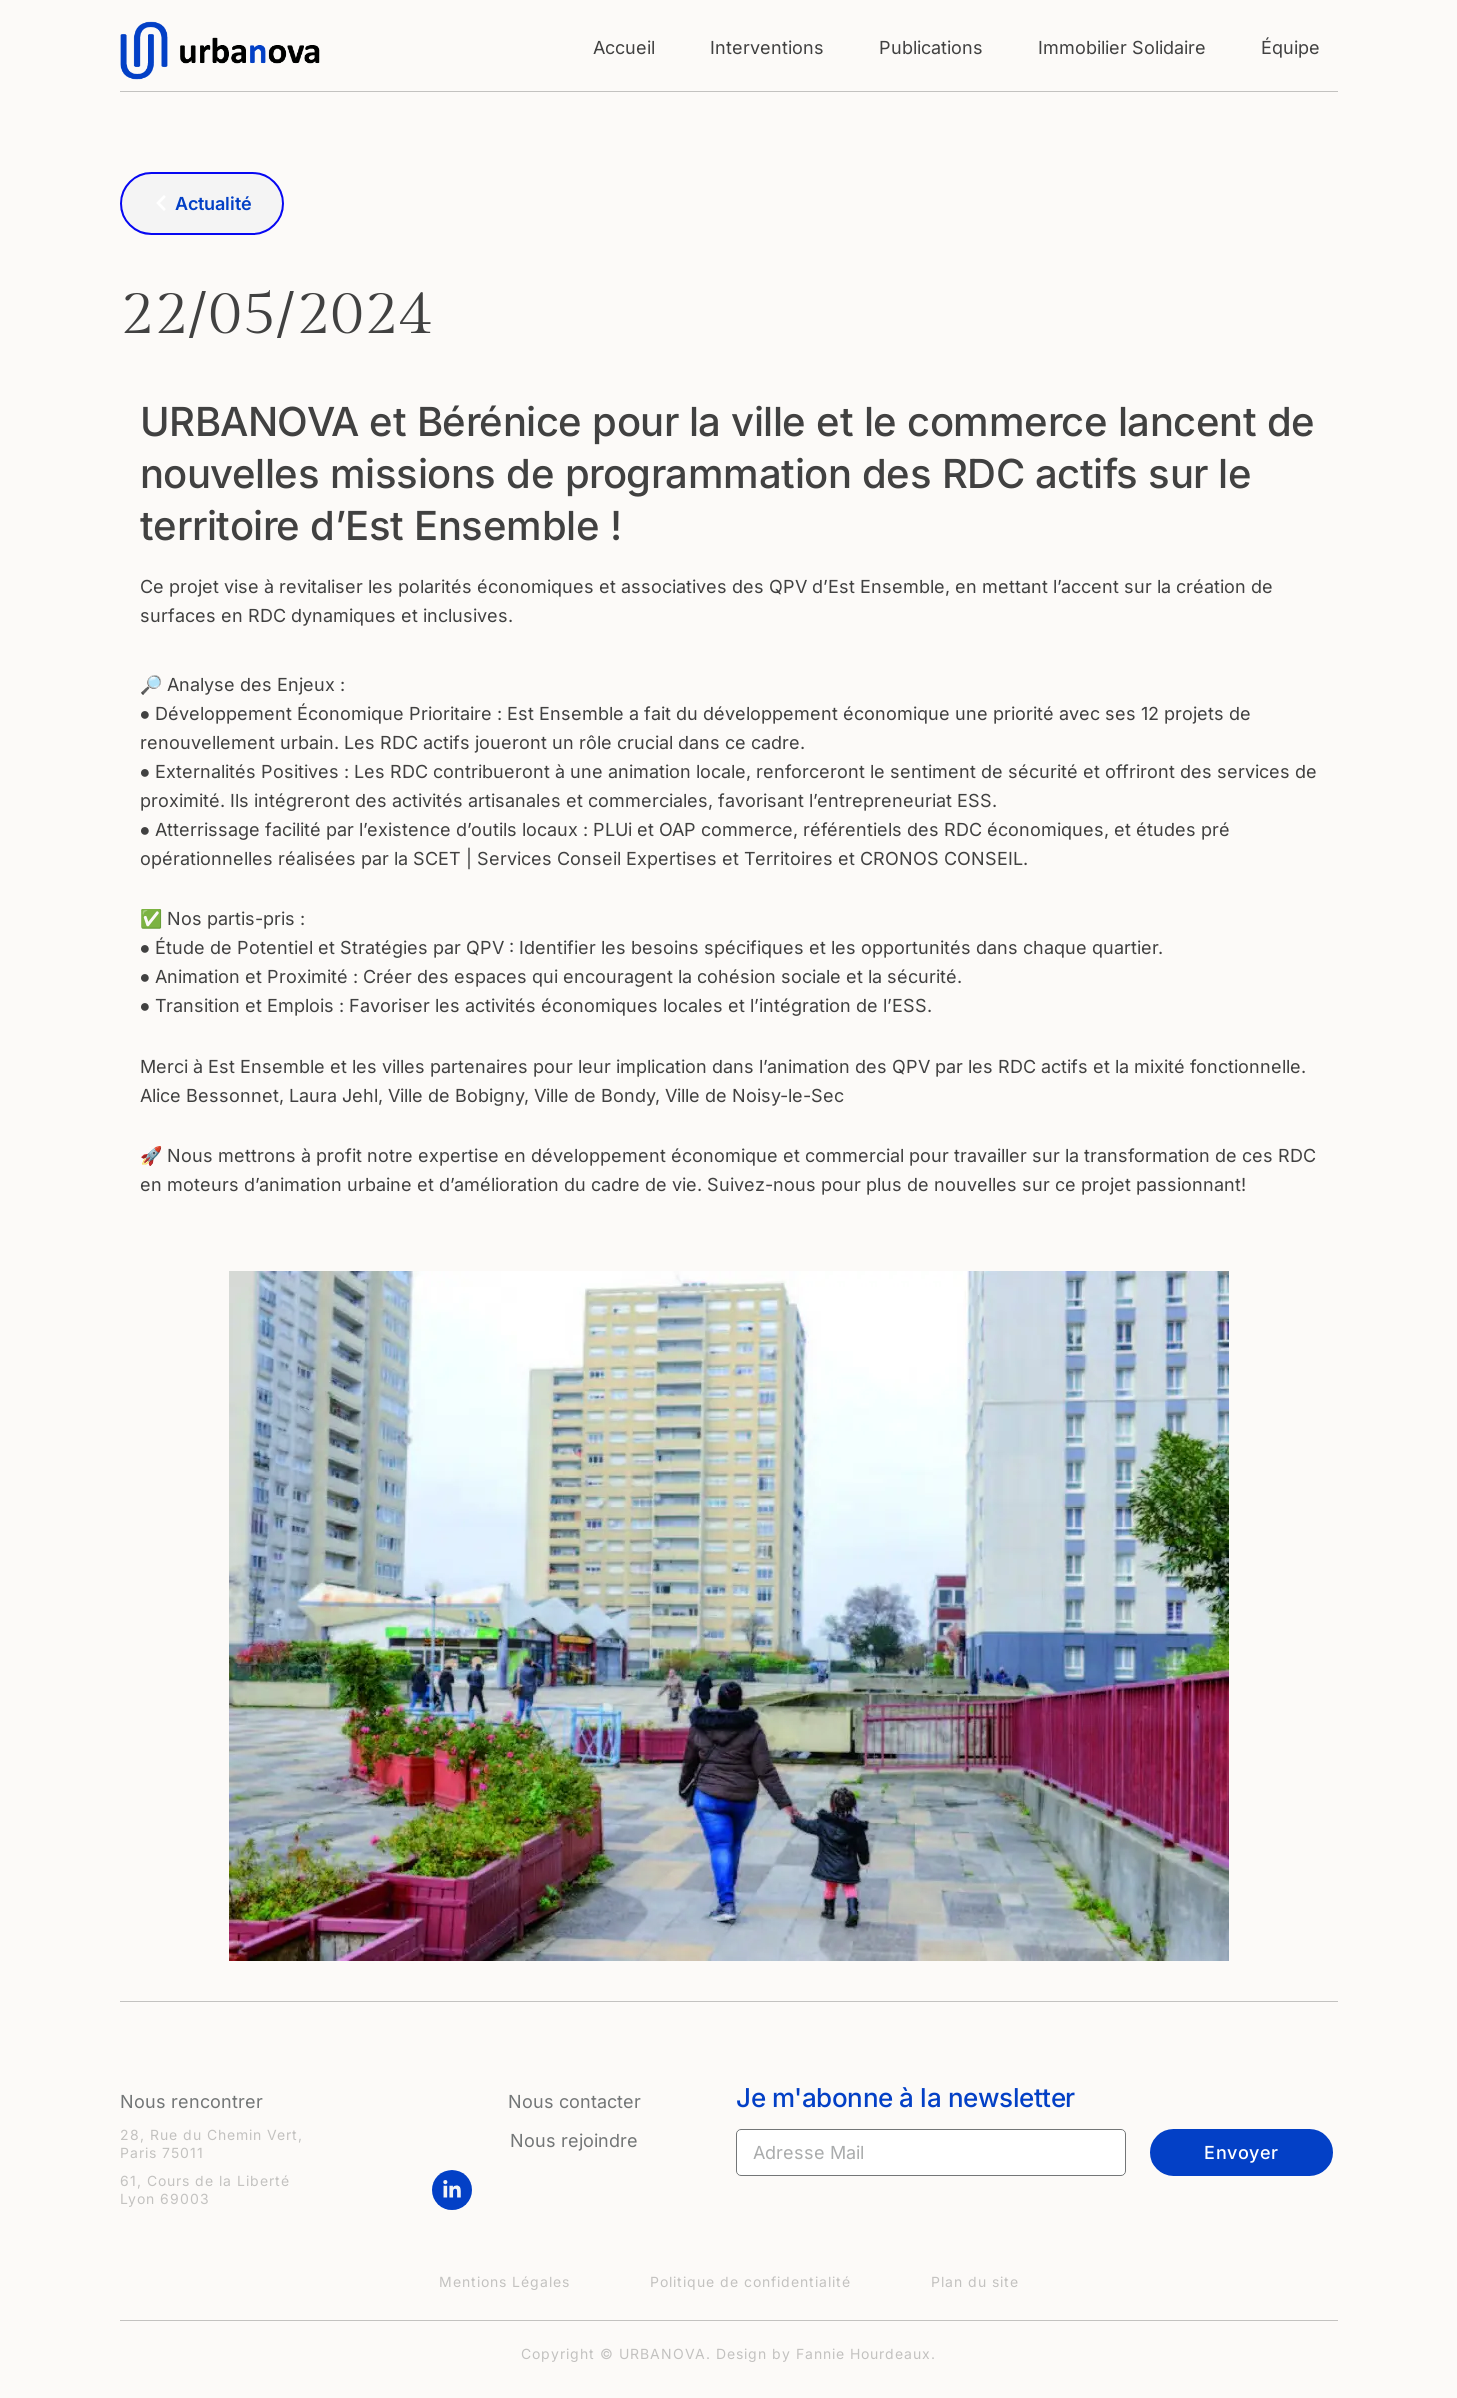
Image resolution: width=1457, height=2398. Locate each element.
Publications (931, 47)
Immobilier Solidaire (1122, 47)
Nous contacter (574, 2101)
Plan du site (975, 2281)
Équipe (1290, 47)
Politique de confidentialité (750, 2281)
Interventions (767, 47)
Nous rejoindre (574, 2140)
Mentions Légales (504, 2281)
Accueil (624, 47)
